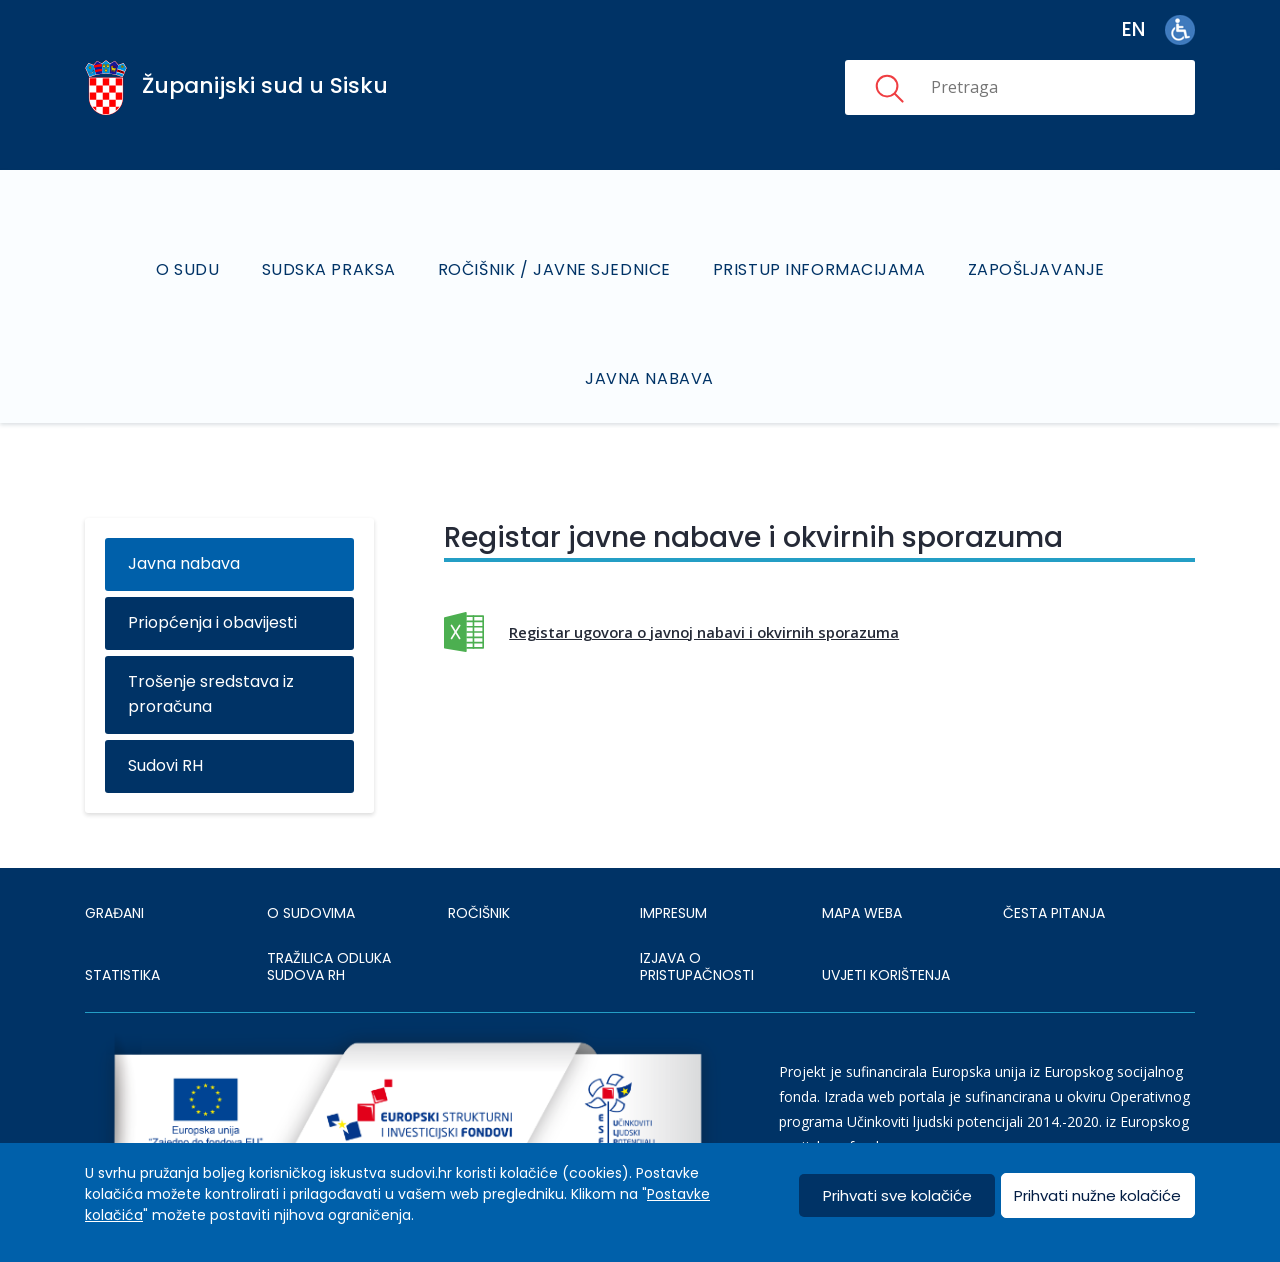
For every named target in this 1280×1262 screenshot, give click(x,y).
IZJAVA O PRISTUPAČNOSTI (697, 967)
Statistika (122, 975)
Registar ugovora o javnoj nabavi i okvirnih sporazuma (704, 632)
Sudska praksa (329, 269)
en (1133, 29)
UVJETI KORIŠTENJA (886, 975)
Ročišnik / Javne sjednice (554, 269)
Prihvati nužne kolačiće (1097, 1195)
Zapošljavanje (1036, 269)
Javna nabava (649, 378)
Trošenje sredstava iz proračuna (211, 694)
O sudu (187, 269)
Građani (114, 913)
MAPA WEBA (862, 913)
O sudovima (311, 913)
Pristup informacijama (819, 269)
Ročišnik (479, 913)
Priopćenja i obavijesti (212, 622)
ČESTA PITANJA (1054, 913)
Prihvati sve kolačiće (897, 1195)
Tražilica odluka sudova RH (329, 967)
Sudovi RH (165, 765)
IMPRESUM (673, 913)
